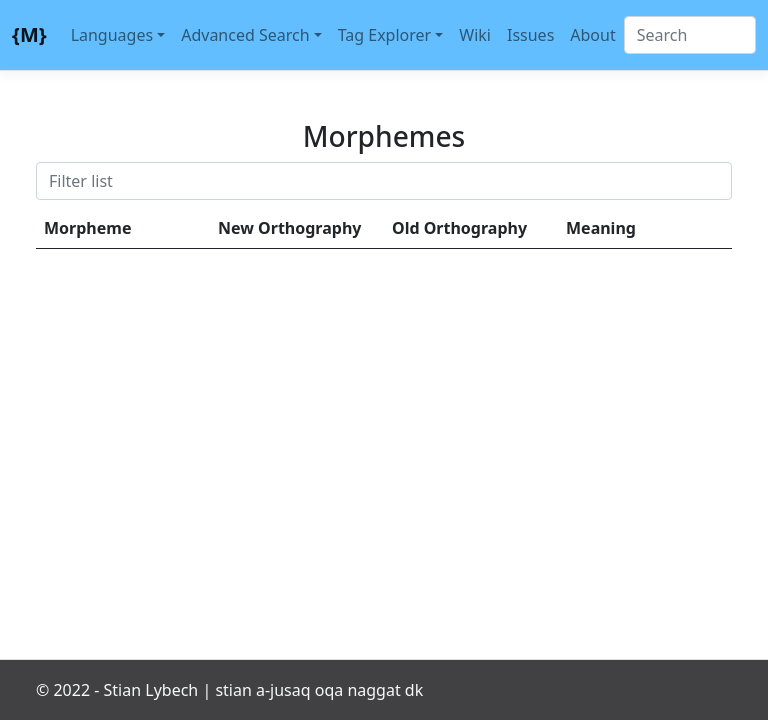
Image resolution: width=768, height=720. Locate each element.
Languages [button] (112, 35)
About (592, 35)
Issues (530, 35)
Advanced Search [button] (245, 35)
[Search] (690, 35)
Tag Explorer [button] (385, 35)
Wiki (475, 35)
